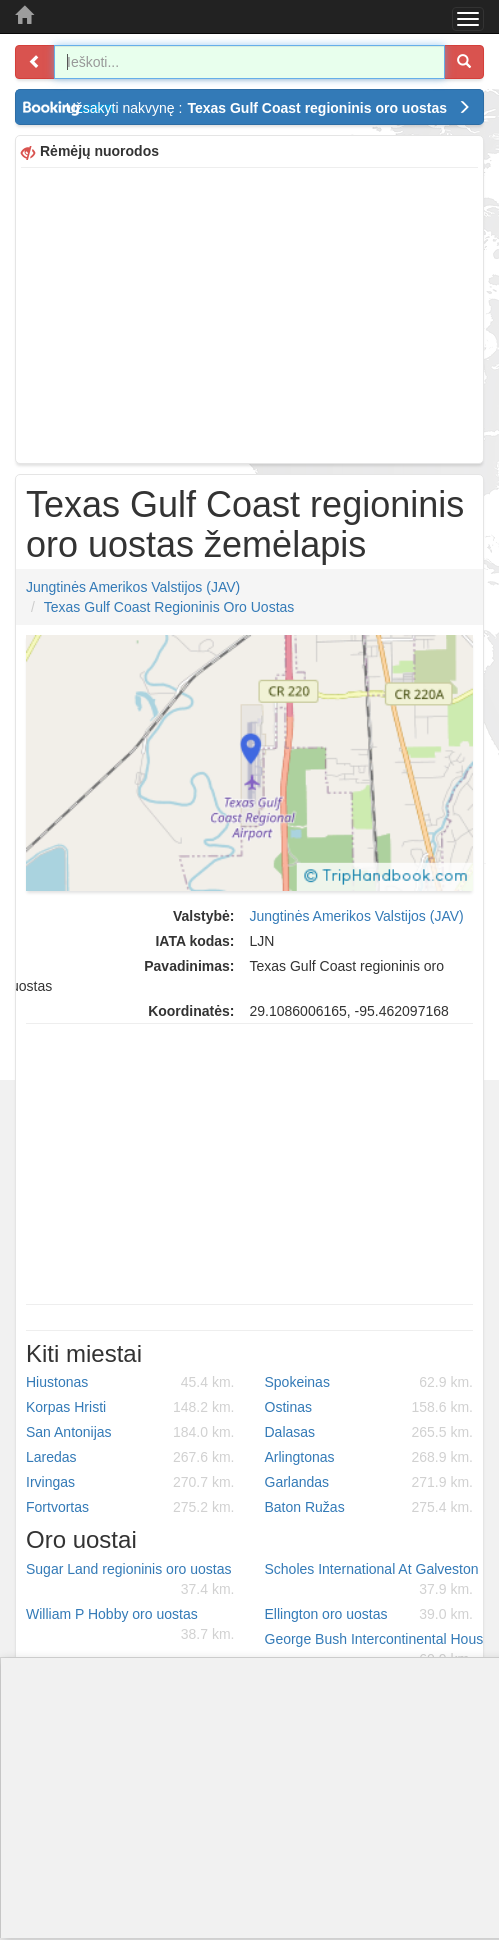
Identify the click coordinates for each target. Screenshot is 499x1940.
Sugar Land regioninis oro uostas (130, 1580)
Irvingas (130, 1482)
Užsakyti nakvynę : (268, 108)
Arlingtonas (369, 1457)
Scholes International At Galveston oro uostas (377, 1580)
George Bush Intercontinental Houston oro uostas (377, 1650)
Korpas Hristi (130, 1407)
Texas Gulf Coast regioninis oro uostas (169, 607)
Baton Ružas (369, 1507)
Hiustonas (130, 1382)
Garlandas (369, 1482)
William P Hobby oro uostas (130, 1625)
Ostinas (369, 1407)
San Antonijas (130, 1432)
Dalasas (369, 1432)
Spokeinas (369, 1382)
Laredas (130, 1457)
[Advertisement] (249, 313)
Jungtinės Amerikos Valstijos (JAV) (133, 587)
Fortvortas (130, 1507)
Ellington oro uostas (369, 1614)
